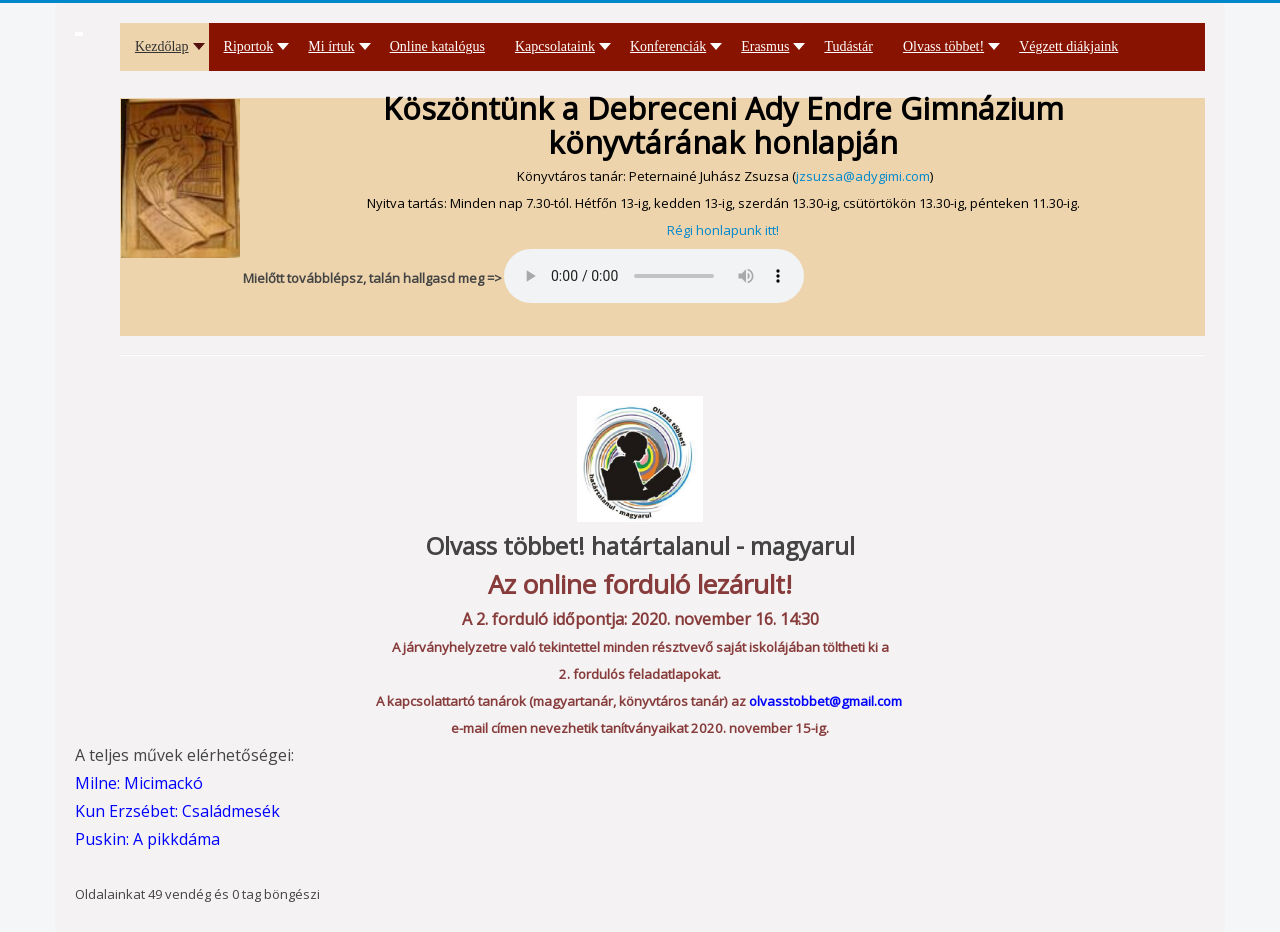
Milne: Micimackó (139, 783)
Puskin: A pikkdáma (147, 839)
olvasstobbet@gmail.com (825, 701)
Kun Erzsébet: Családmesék (177, 811)
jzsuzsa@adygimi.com (863, 176)
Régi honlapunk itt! (723, 230)
